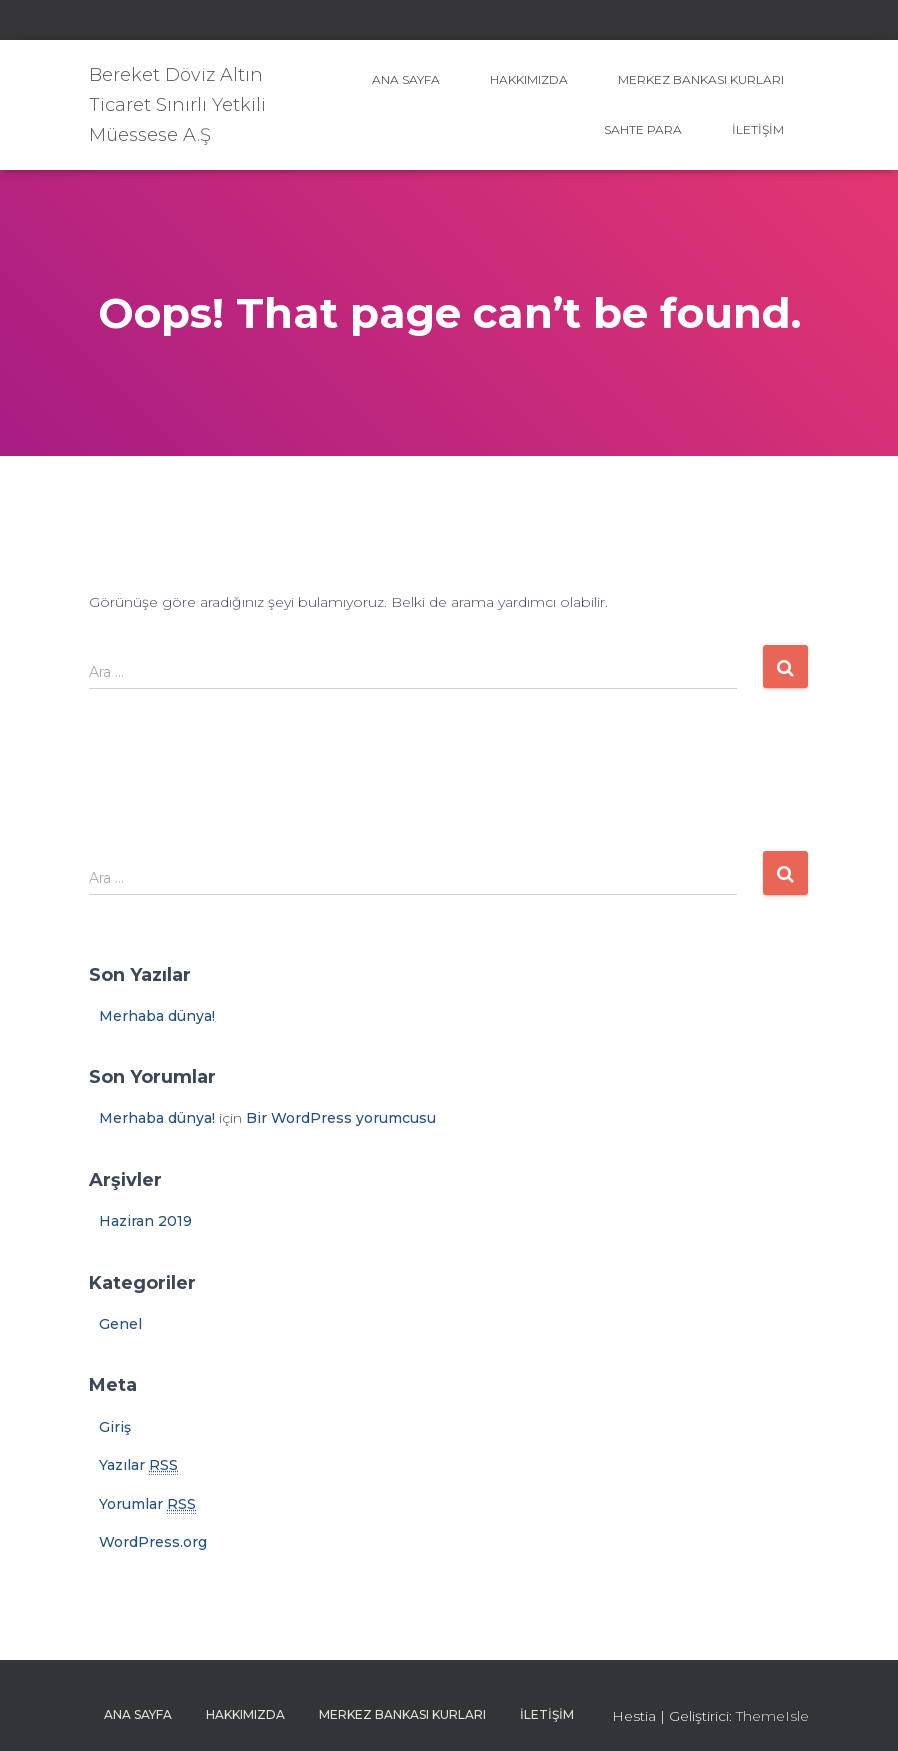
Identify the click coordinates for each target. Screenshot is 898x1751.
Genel (120, 1324)
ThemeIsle (772, 1716)
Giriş (115, 1427)
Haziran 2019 (145, 1221)
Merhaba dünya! (157, 1016)
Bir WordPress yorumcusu (341, 1118)
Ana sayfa (406, 79)
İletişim (758, 129)
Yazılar (138, 1465)
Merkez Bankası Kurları (701, 79)
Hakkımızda (529, 79)
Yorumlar (147, 1504)
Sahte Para (643, 129)
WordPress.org (153, 1542)
